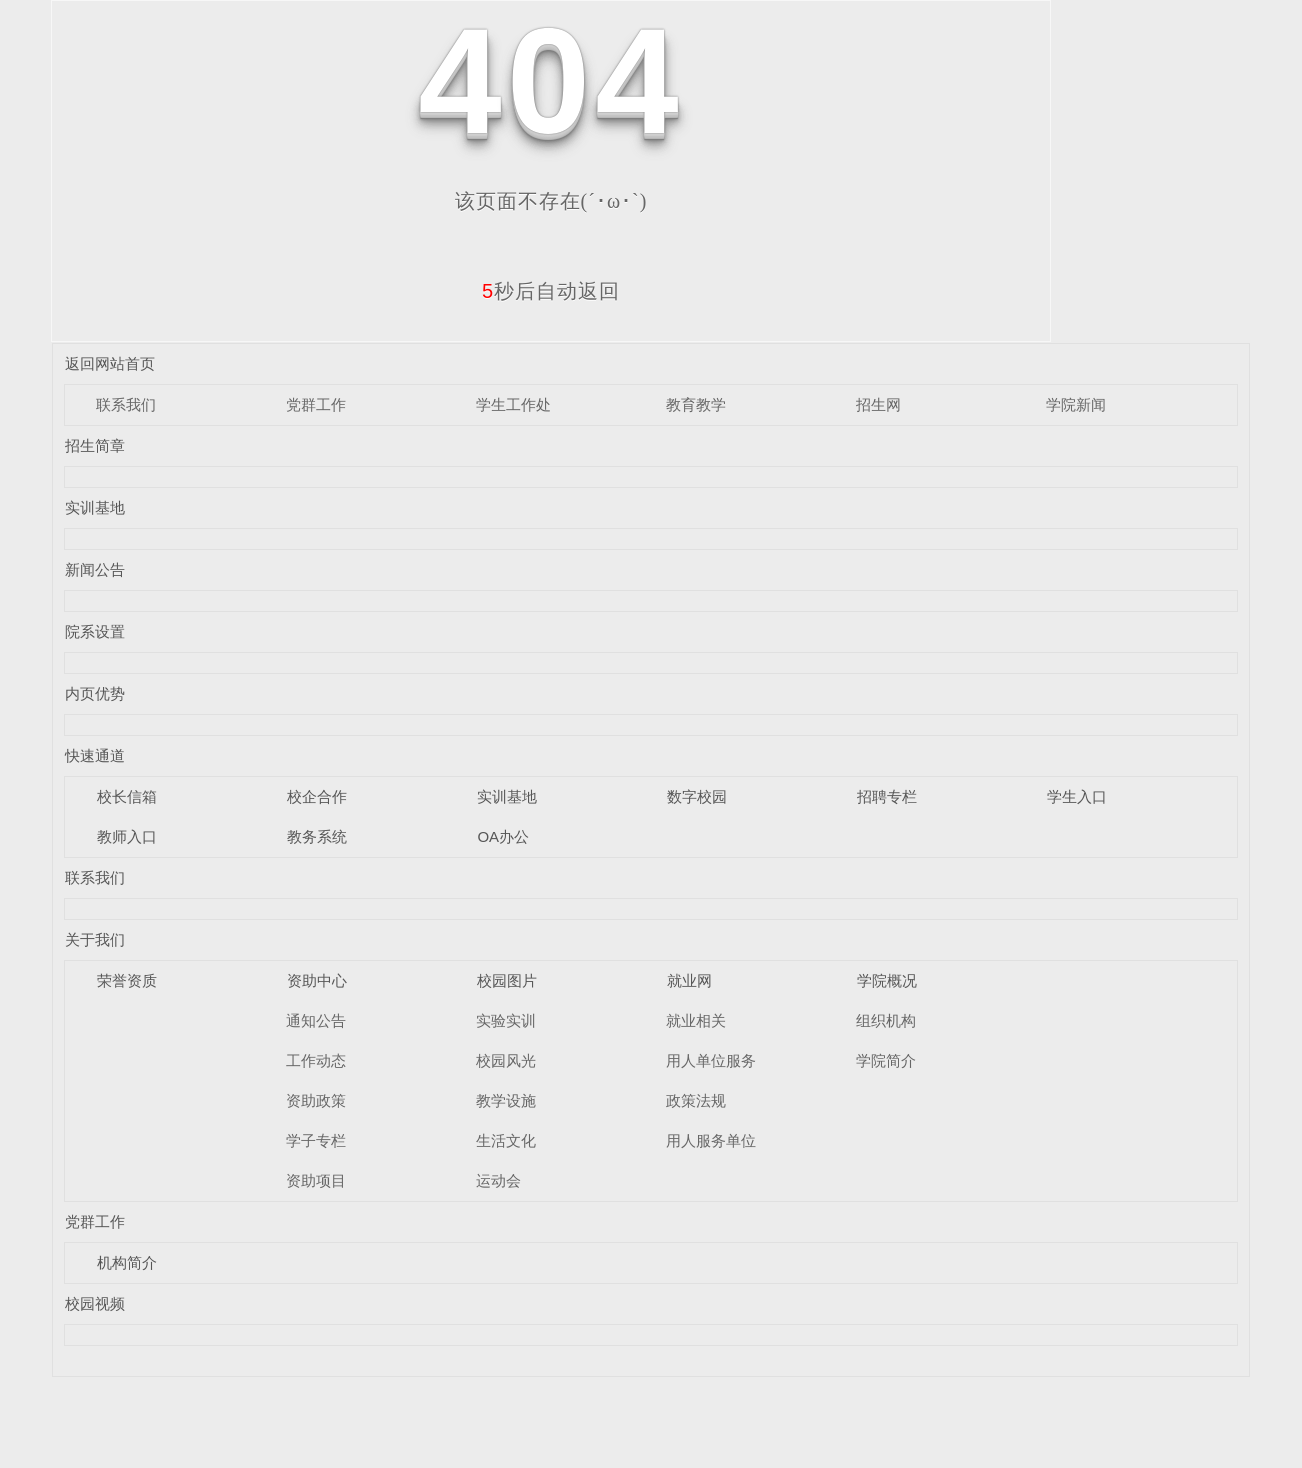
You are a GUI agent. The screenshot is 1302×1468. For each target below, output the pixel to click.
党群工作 (316, 404)
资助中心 (317, 980)
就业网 (689, 980)
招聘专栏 (887, 796)
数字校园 (697, 796)
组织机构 (886, 1020)
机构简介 (127, 1262)
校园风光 (506, 1060)
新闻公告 (95, 569)
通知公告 (316, 1020)
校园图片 (507, 980)
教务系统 (317, 836)
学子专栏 (316, 1140)
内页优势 (95, 693)
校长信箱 (127, 796)
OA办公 (503, 836)
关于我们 (95, 939)
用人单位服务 (711, 1060)
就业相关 (696, 1020)
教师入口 (127, 836)
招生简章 (95, 445)
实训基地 (95, 507)
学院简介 (886, 1060)
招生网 (878, 404)
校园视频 (95, 1303)
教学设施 (506, 1100)
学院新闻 (1076, 404)
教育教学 (696, 404)
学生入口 (1077, 796)
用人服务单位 (711, 1140)
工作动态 (316, 1060)
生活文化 (506, 1140)
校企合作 (317, 796)
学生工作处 (513, 404)
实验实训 (506, 1020)
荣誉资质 (127, 980)
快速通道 (95, 755)
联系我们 (126, 404)
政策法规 (696, 1100)
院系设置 (95, 631)
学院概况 (887, 980)
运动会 (498, 1180)
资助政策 (316, 1100)
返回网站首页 (110, 363)
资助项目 (316, 1180)
